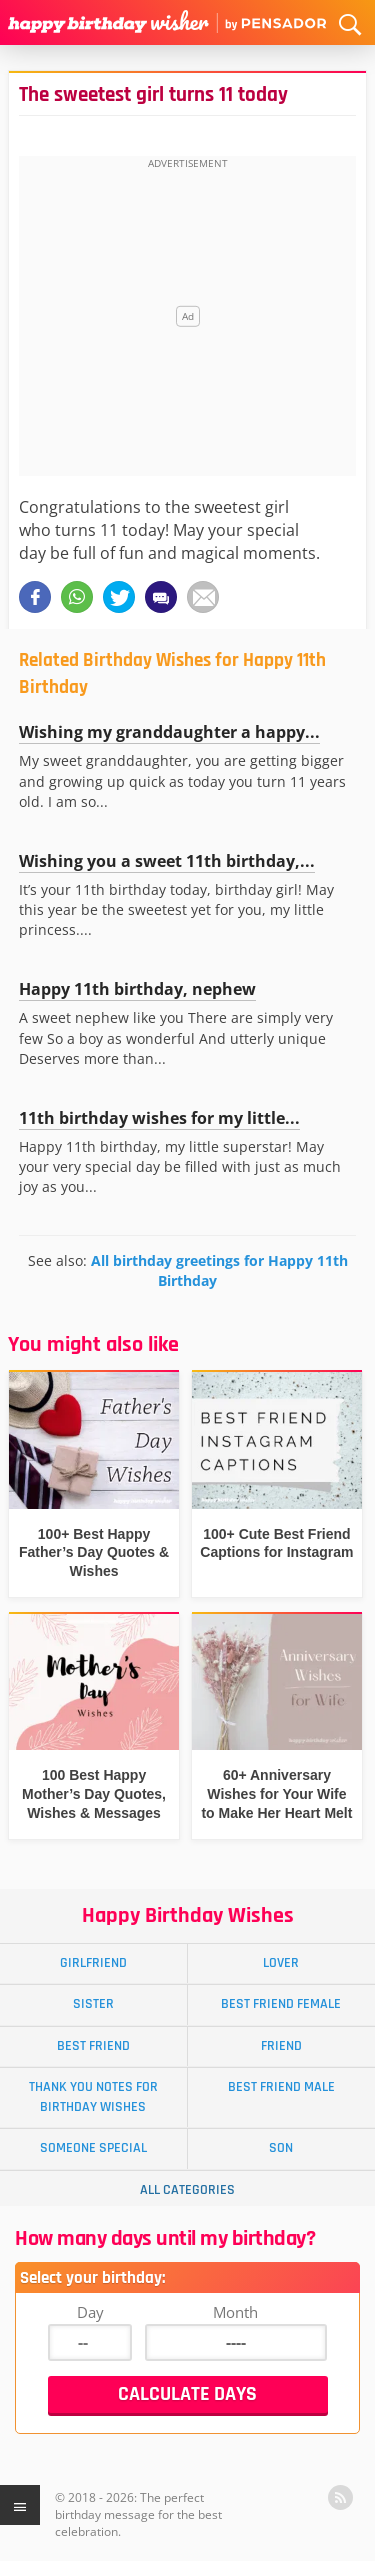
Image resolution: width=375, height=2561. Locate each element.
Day (90, 2312)
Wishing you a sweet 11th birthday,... (167, 861)
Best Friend (93, 2046)
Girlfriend (93, 1963)
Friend (281, 2046)
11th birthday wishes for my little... (159, 1118)
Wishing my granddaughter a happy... (169, 732)
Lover (281, 1963)
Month (235, 2312)
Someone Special (93, 2148)
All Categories (187, 2190)
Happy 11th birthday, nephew (137, 989)
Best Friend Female (281, 2004)
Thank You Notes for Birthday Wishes (93, 2096)
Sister (93, 2004)
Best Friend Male (281, 2087)
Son (281, 2148)
